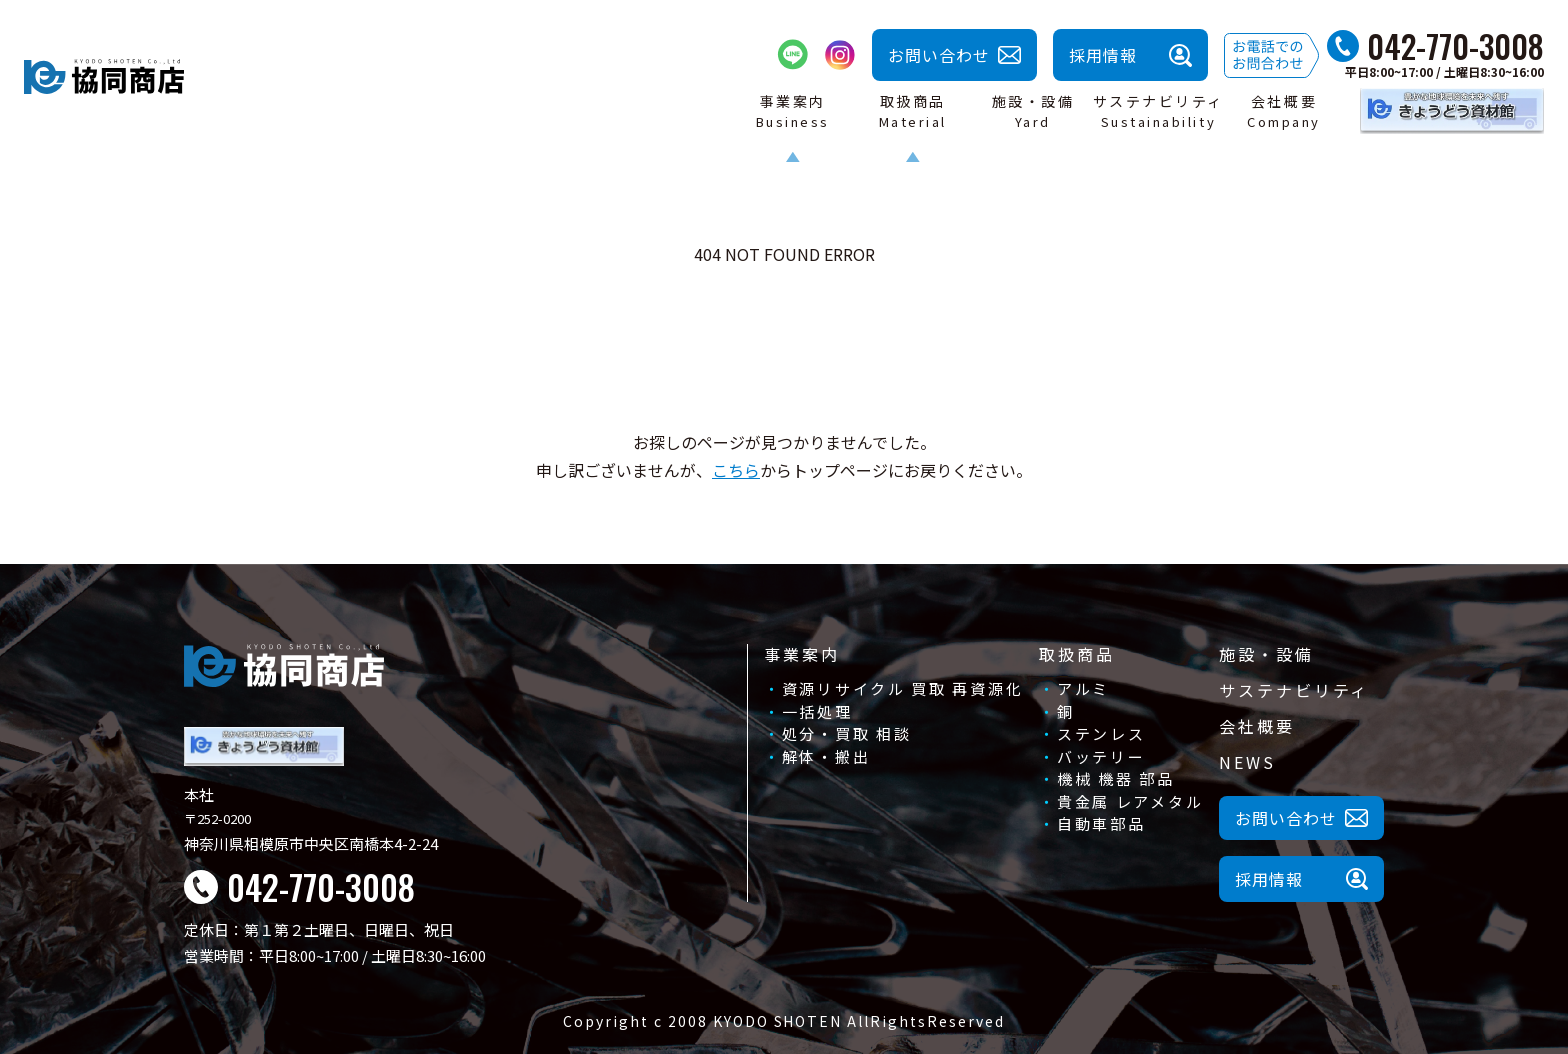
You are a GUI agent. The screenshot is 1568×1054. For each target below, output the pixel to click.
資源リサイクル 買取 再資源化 (903, 688)
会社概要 (1257, 726)
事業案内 (802, 654)
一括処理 (817, 711)
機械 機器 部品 (1116, 778)
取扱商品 (1077, 654)
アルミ (1083, 688)
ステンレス (1101, 733)
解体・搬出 (826, 756)
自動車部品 (1101, 823)
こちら (736, 470)
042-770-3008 (1455, 46)
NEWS (1247, 762)
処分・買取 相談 (847, 733)
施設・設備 (1266, 654)
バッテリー (1101, 756)
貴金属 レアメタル (1130, 801)
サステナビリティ (1294, 690)
